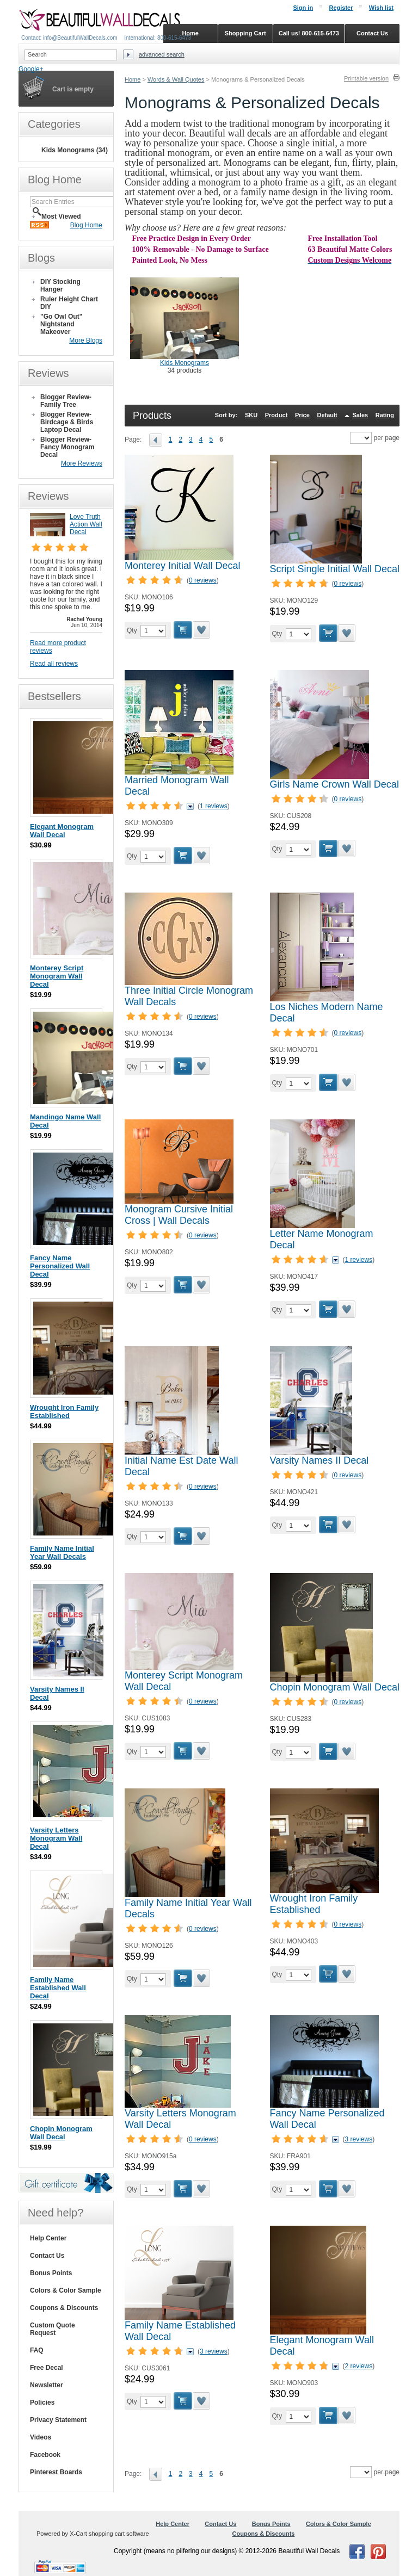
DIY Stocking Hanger (60, 285)
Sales (360, 415)
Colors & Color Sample (65, 2290)
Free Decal (46, 2367)
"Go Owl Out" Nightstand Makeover (61, 324)
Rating (385, 415)
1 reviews (214, 806)
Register (341, 7)
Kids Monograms (184, 363)
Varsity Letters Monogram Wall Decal (56, 1838)
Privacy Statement (58, 2420)
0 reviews (203, 580)
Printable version (366, 78)
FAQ (37, 2350)
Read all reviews (54, 663)
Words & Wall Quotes (176, 79)
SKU (251, 415)
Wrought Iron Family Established (314, 1904)
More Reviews (81, 463)
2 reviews (359, 2366)
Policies (42, 2402)
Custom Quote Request (52, 2329)
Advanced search (162, 54)
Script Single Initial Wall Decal (334, 569)
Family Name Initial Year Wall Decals (62, 1552)
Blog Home (86, 225)
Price (302, 415)
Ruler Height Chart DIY (69, 303)
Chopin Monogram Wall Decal (334, 1687)
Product (276, 415)
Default (327, 415)
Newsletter (46, 2385)
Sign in (303, 7)
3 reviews (359, 2139)
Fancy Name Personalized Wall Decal (60, 1266)
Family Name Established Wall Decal (58, 1988)
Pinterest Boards (56, 2472)
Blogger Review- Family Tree (65, 400)
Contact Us (47, 2255)
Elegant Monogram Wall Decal (62, 830)
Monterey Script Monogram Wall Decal (56, 976)
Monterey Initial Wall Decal (182, 565)
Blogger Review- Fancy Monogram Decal (67, 447)
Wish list (381, 7)
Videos (40, 2437)
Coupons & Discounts (64, 2308)
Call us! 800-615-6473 (309, 33)
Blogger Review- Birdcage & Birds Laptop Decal (66, 422)
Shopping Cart (245, 33)
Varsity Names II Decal (319, 1460)
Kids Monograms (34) (74, 150)
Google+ (31, 69)
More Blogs (85, 340)
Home (132, 79)
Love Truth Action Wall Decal (86, 524)
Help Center (48, 2238)
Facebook (45, 2455)
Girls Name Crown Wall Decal (334, 784)
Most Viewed (61, 216)
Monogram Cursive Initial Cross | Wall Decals (179, 1215)
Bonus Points (51, 2273)
